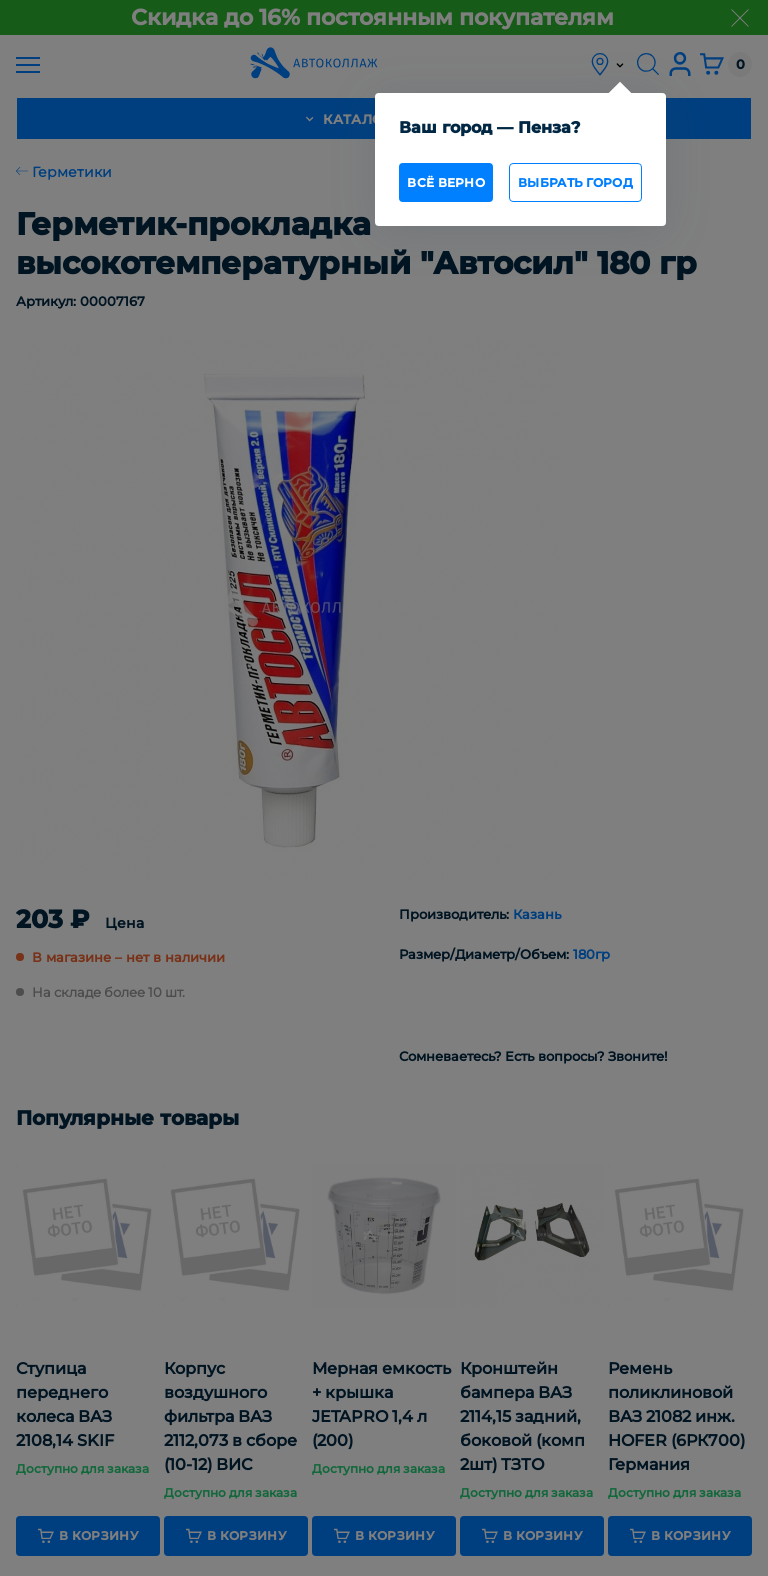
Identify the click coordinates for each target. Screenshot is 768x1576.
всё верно (446, 182)
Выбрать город (575, 182)
